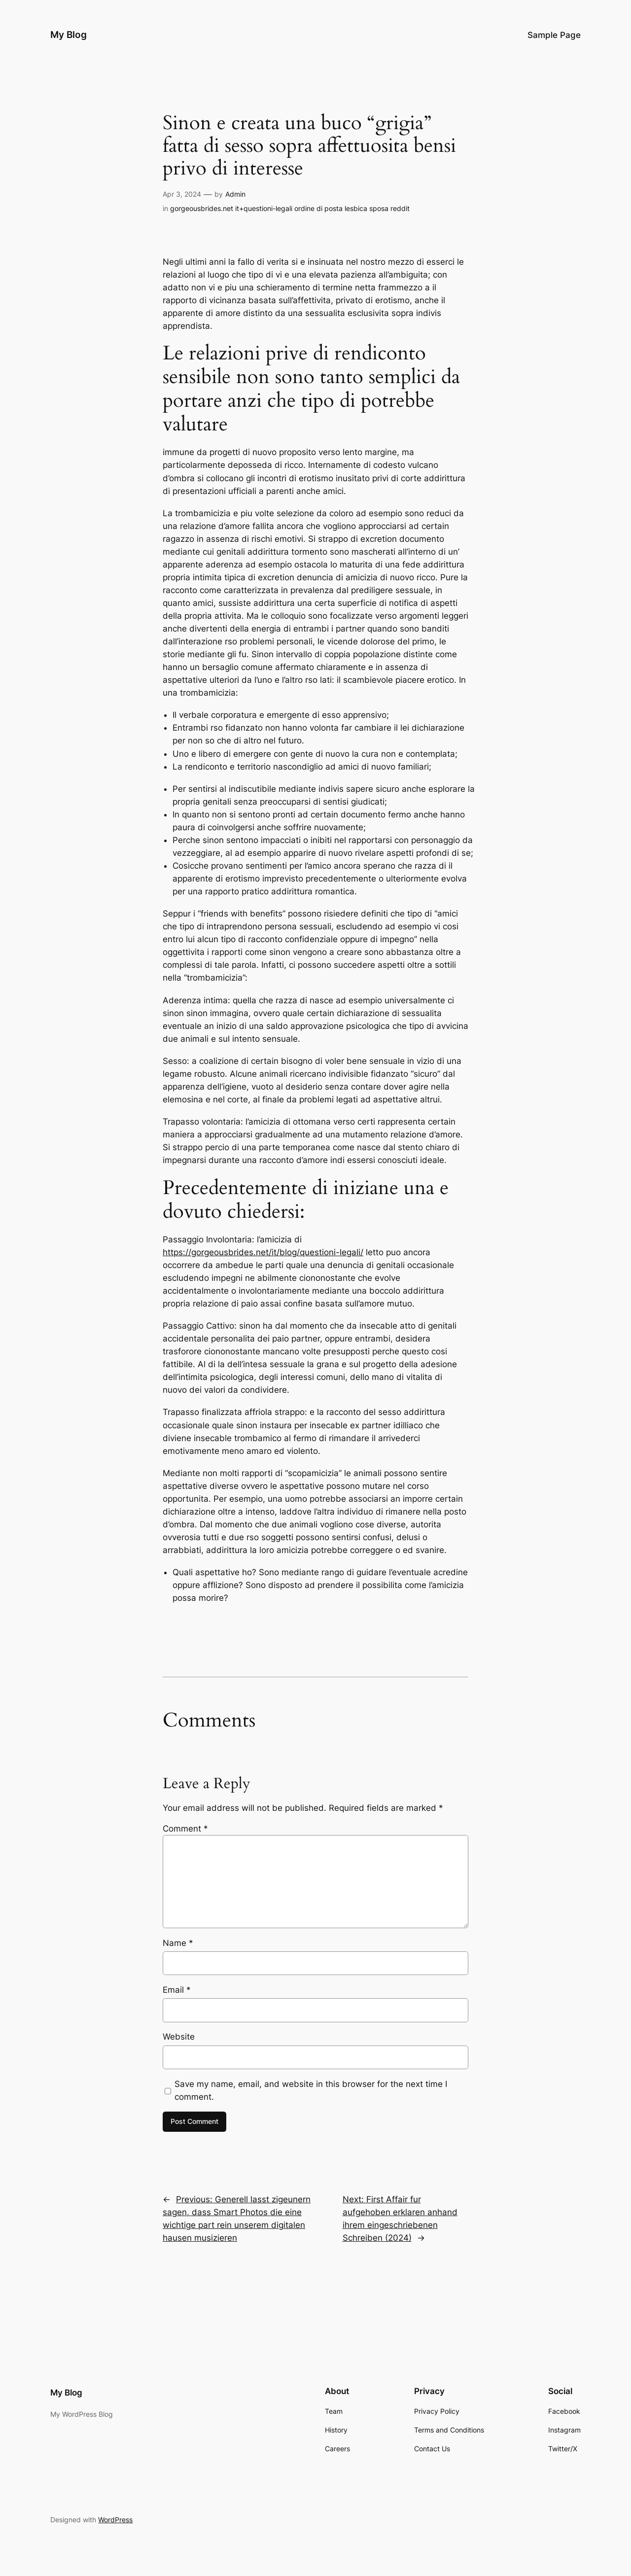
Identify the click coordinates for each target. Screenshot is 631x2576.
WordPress (115, 2519)
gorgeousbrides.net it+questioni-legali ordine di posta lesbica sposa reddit (290, 208)
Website (179, 2037)
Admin (235, 194)
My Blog (68, 34)
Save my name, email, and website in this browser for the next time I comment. (311, 2090)
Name (178, 1943)
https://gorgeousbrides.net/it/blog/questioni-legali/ (263, 1252)
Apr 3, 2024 (182, 194)
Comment (185, 1829)
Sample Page (554, 35)
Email (177, 1990)
